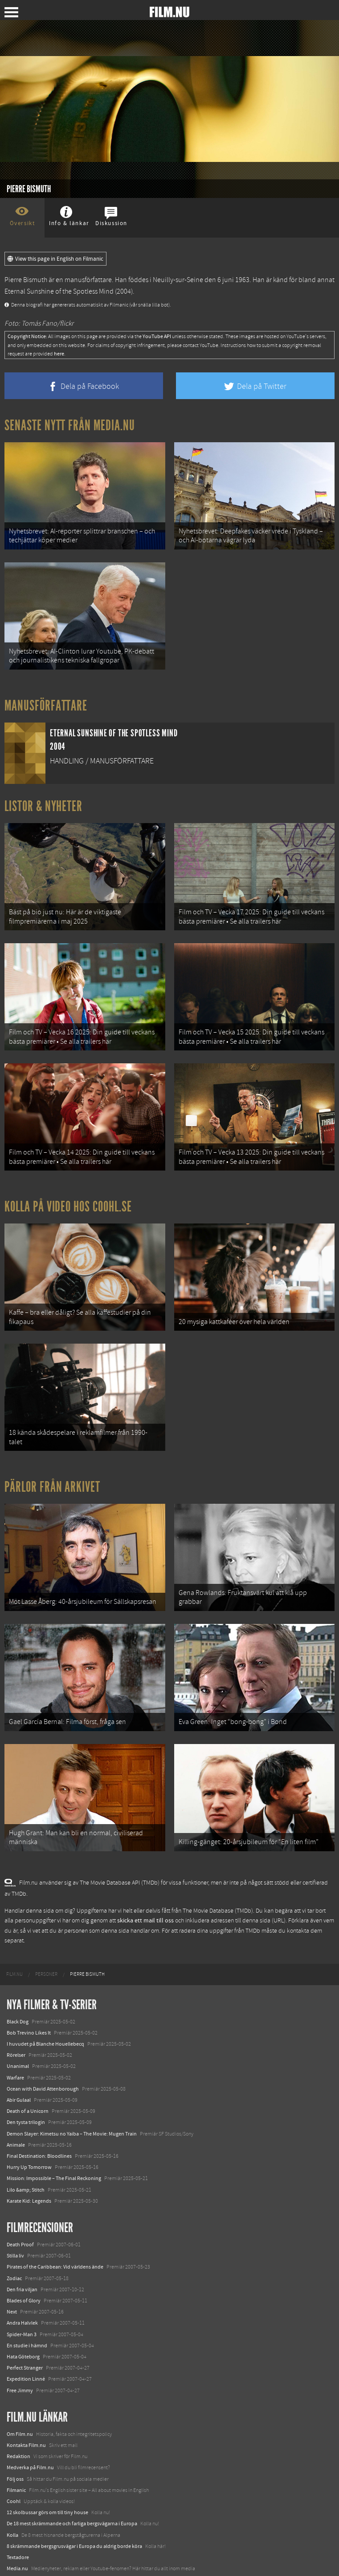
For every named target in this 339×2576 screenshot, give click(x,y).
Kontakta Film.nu (26, 2426)
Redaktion (18, 2437)
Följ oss (15, 2459)
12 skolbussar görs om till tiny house (47, 2493)
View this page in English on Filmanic (55, 259)
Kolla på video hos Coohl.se (68, 1196)
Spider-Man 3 (22, 2314)
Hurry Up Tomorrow (29, 2147)
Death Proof (20, 2225)
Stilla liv (15, 2236)
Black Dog (18, 2002)
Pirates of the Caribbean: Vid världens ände (55, 2247)
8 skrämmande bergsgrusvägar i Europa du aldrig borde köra (74, 2526)
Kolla (12, 2515)
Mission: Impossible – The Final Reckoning (54, 2159)
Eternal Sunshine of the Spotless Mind (59, 291)
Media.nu (17, 2549)
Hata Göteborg (23, 2337)
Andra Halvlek (22, 2303)
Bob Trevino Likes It (29, 2013)
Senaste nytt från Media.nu (69, 425)
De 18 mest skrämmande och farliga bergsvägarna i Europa (72, 2504)
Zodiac (14, 2258)
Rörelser (16, 2035)
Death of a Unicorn (28, 2091)
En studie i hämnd (27, 2325)
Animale (16, 2125)
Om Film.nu (20, 2414)
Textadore (18, 2538)
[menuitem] (14, 1954)
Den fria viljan (22, 2269)
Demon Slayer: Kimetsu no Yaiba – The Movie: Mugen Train (72, 2114)
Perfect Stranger (25, 2348)
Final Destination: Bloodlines (39, 2136)
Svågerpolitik (22, 2560)
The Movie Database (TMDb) (218, 1891)
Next (12, 2292)
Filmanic (16, 2470)
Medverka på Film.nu (30, 2448)
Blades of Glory (24, 2281)
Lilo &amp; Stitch (26, 2170)
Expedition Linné (26, 2359)
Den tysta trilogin (26, 2103)
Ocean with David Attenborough (43, 2069)
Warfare (15, 2058)
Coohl (13, 2482)
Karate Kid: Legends (29, 2181)
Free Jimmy (20, 2370)
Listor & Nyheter (43, 802)
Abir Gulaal (19, 2080)
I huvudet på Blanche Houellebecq (45, 2024)
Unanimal (18, 2046)
